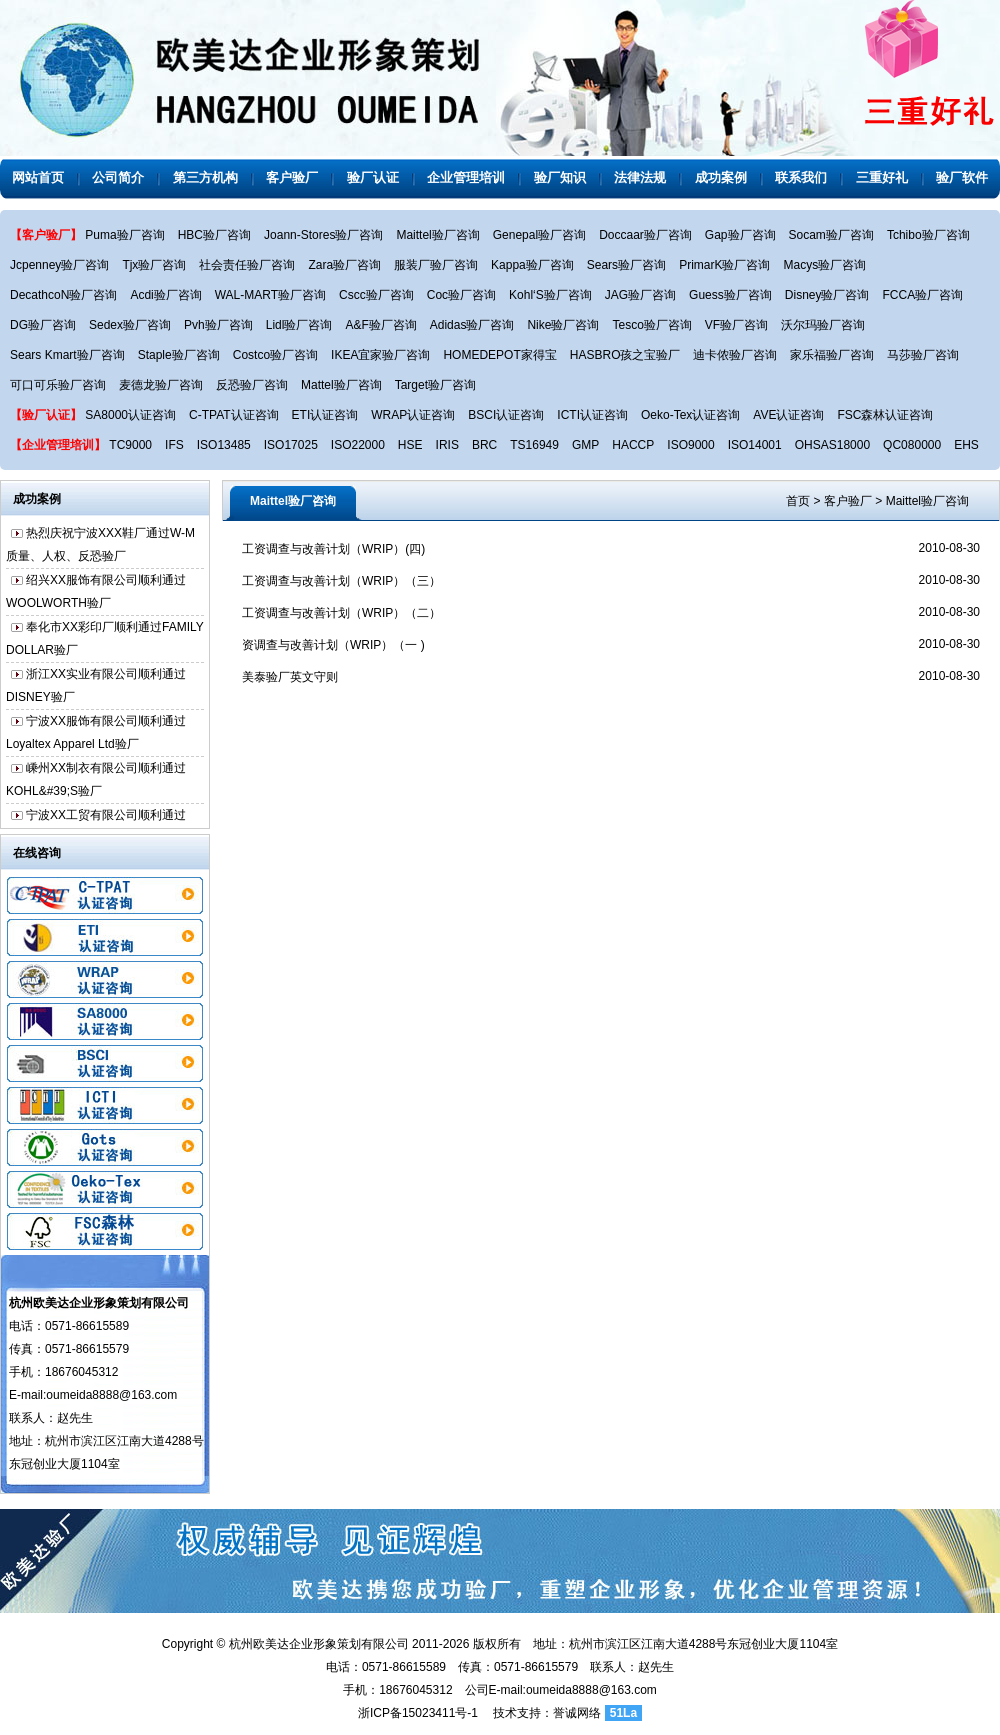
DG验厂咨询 (43, 325)
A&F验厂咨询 (380, 325)
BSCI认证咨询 (506, 415)
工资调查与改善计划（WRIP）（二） (341, 613)
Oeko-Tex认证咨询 (690, 415)
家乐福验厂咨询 (832, 355)
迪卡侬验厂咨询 (735, 355)
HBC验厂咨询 (214, 235)
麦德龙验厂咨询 (161, 385)
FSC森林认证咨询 (885, 415)
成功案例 (721, 177)
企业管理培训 (466, 177)
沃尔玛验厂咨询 (823, 325)
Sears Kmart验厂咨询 (67, 355)
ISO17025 (291, 445)
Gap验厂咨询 (740, 235)
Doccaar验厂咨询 (645, 235)
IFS (174, 445)
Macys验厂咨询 (824, 265)
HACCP (633, 445)
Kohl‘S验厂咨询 (550, 295)
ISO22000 (358, 445)
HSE (410, 445)
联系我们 (801, 177)
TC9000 (130, 445)
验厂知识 (560, 177)
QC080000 (912, 445)
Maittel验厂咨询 (437, 235)
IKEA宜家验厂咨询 (380, 355)
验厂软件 (962, 177)
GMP (585, 445)
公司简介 (118, 177)
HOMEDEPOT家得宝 (499, 355)
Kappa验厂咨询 (532, 265)
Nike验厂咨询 (563, 325)
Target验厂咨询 (435, 385)
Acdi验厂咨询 (165, 295)
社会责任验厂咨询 (247, 265)
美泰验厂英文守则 (290, 677)
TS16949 (534, 445)
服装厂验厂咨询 (436, 265)
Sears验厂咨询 (626, 265)
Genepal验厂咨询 (539, 235)
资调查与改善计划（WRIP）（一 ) (333, 645)
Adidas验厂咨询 (472, 325)
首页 (798, 501)
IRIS (447, 445)
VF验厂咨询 (736, 325)
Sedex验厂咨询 (130, 325)
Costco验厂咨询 (275, 355)
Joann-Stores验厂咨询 (323, 235)
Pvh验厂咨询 (218, 325)
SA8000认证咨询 (130, 415)
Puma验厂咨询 (124, 235)
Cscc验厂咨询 (376, 295)
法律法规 (640, 177)
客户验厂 (292, 177)
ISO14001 (755, 445)
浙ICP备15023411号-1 (418, 1713)
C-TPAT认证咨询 (234, 415)
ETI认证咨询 (325, 415)
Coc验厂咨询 (461, 295)
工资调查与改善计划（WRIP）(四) (333, 549)
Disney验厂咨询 (827, 295)
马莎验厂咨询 (923, 355)
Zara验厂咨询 (344, 265)
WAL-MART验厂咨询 (270, 295)
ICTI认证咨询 (592, 415)
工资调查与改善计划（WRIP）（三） (341, 581)
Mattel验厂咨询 (341, 385)
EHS (966, 445)
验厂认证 (373, 177)
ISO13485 (224, 445)
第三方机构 (205, 177)
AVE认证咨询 (788, 415)
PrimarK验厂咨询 (724, 265)
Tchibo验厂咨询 (928, 235)
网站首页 (38, 177)
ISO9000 (690, 445)
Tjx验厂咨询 (154, 265)
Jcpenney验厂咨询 (59, 265)
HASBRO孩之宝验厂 (625, 355)
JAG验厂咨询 (640, 295)
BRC (484, 445)
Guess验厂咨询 (730, 295)
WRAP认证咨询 (413, 415)
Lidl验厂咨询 (299, 325)
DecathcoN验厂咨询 (63, 295)
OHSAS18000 (832, 445)
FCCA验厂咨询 (922, 295)
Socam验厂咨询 (831, 235)
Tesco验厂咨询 (651, 325)
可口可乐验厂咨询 (58, 385)
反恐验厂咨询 (252, 385)
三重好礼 (882, 177)
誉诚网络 (577, 1713)
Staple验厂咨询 (179, 355)
